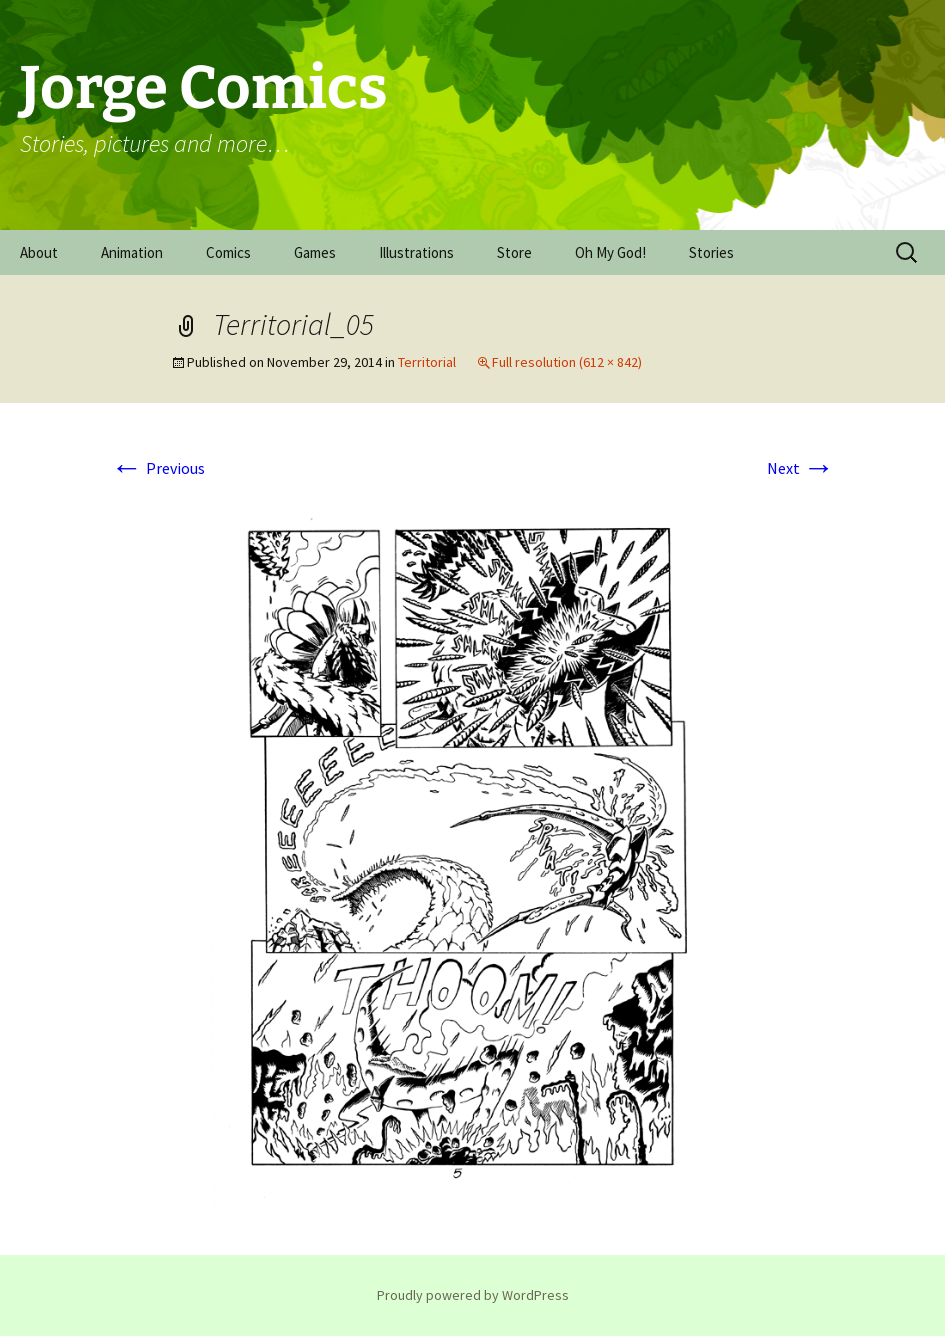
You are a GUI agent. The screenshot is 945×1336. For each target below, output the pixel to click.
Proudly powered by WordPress (473, 1295)
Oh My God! (610, 252)
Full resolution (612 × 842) (567, 362)
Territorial (427, 362)
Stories (711, 252)
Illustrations (416, 252)
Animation (132, 252)
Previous (158, 468)
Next (801, 468)
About (39, 252)
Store (514, 252)
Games (315, 252)
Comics (228, 252)
